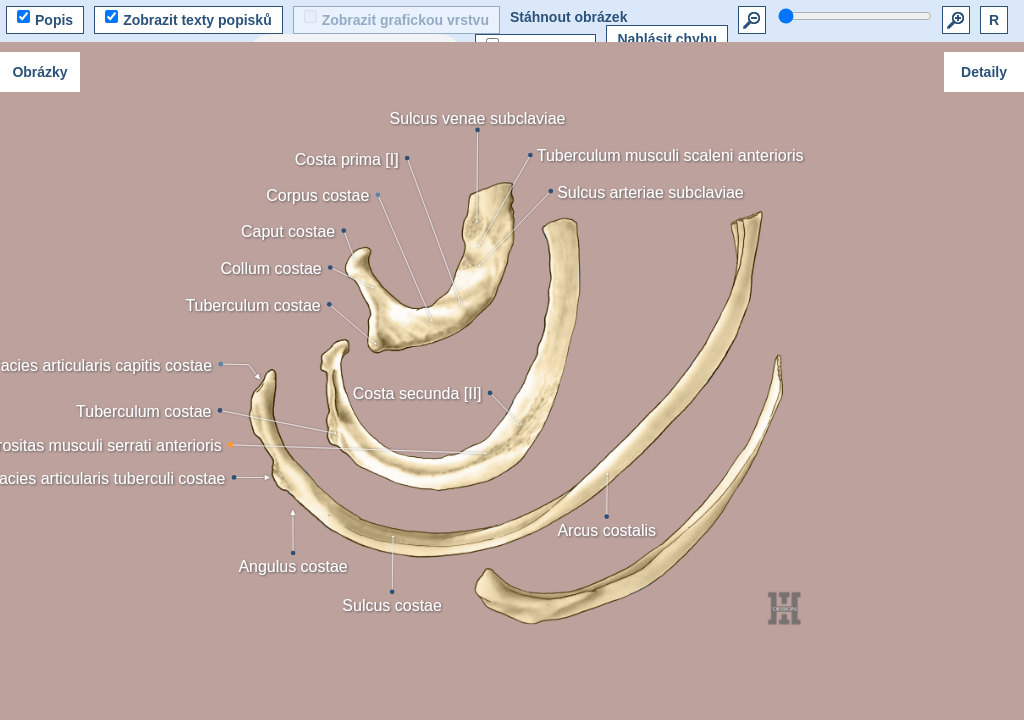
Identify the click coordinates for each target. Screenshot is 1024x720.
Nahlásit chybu (667, 39)
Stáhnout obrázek (568, 17)
